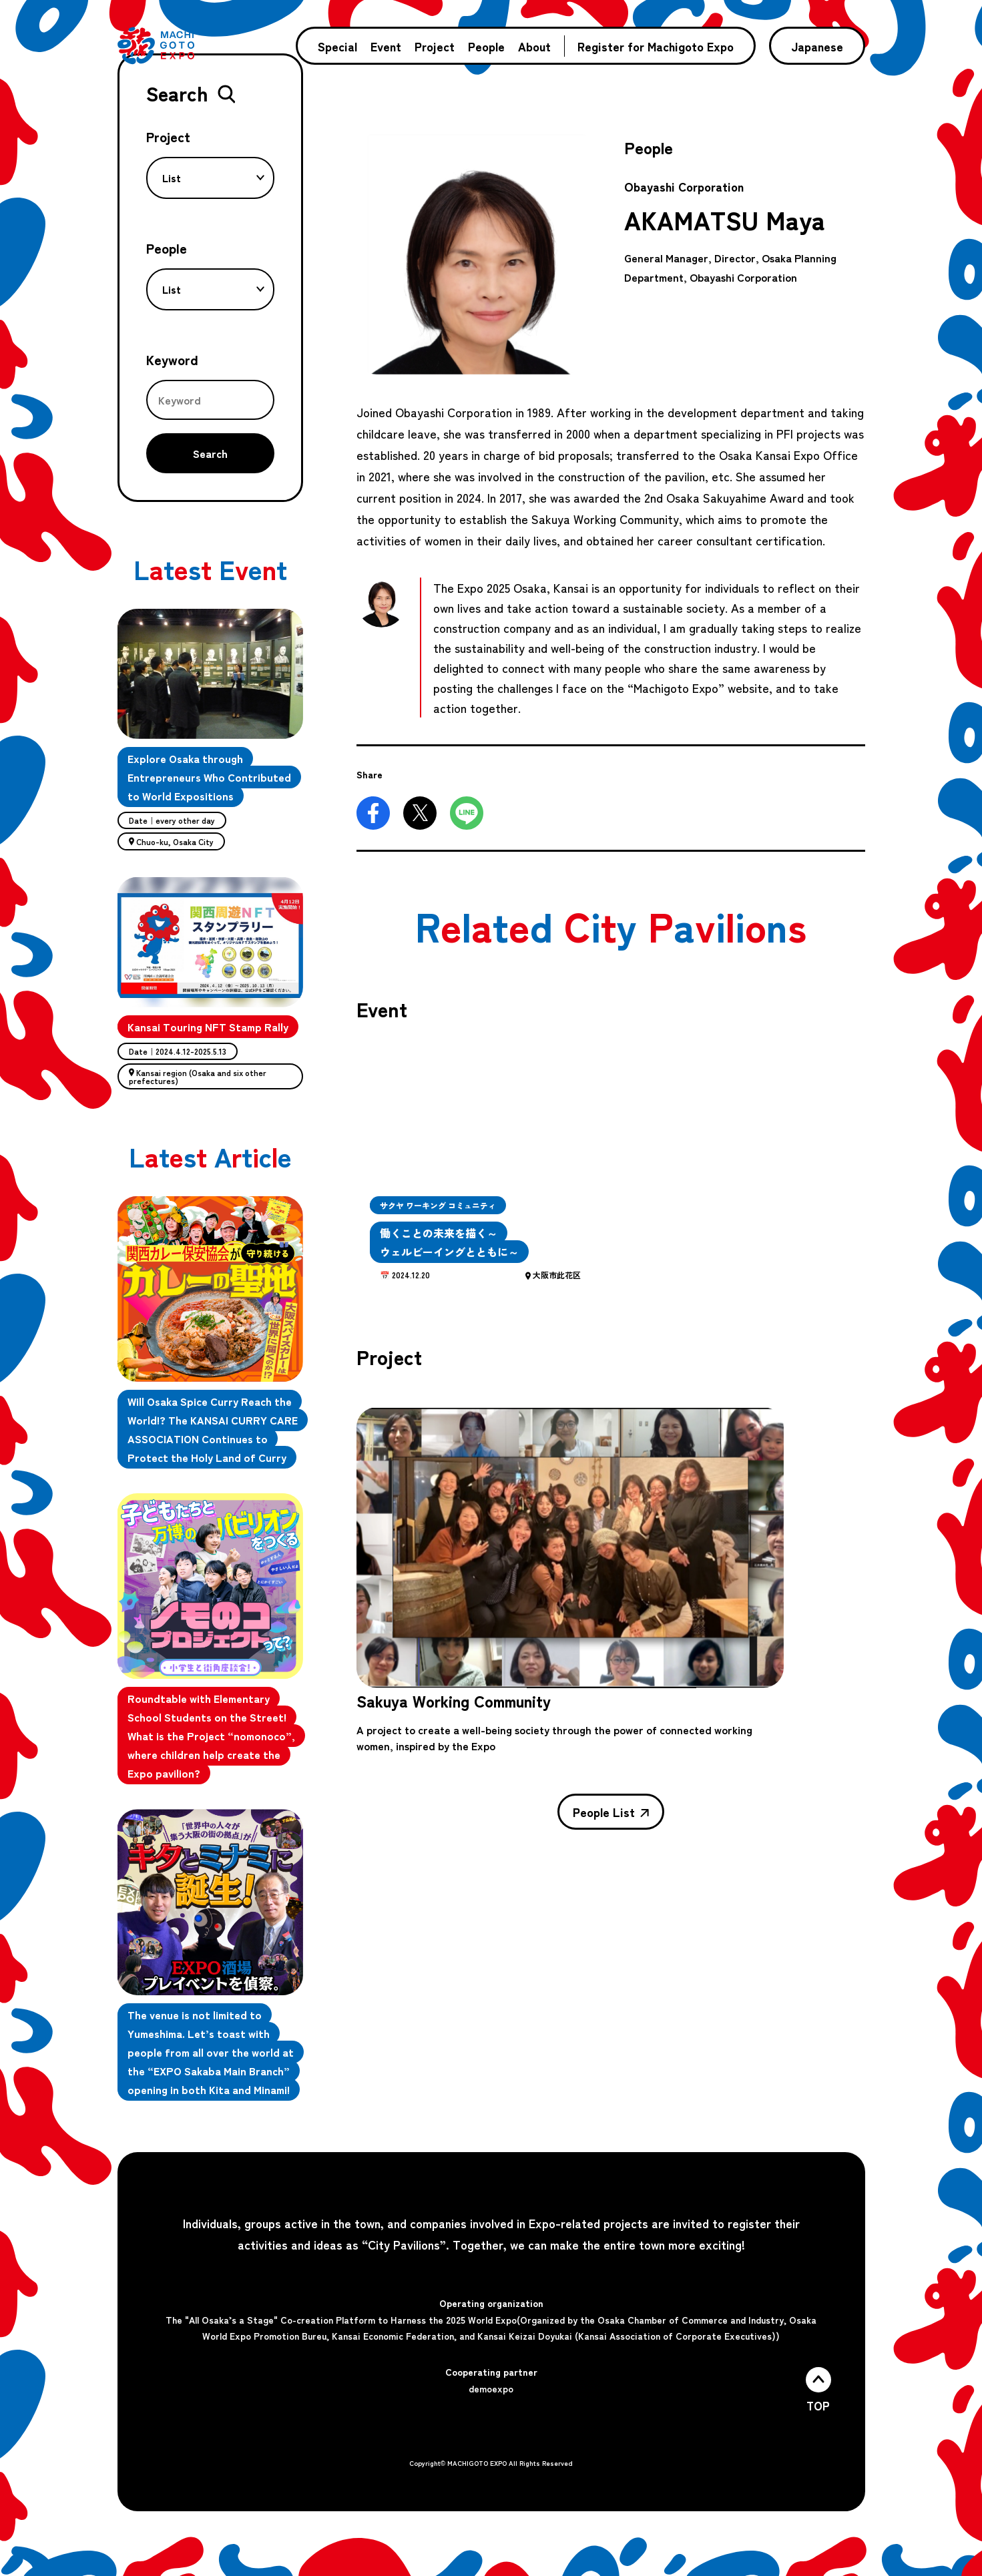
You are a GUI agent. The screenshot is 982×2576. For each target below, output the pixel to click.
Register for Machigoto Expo (655, 46)
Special (337, 46)
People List (611, 1811)
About (534, 46)
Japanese (817, 46)
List (213, 178)
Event (386, 46)
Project (435, 46)
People (486, 46)
